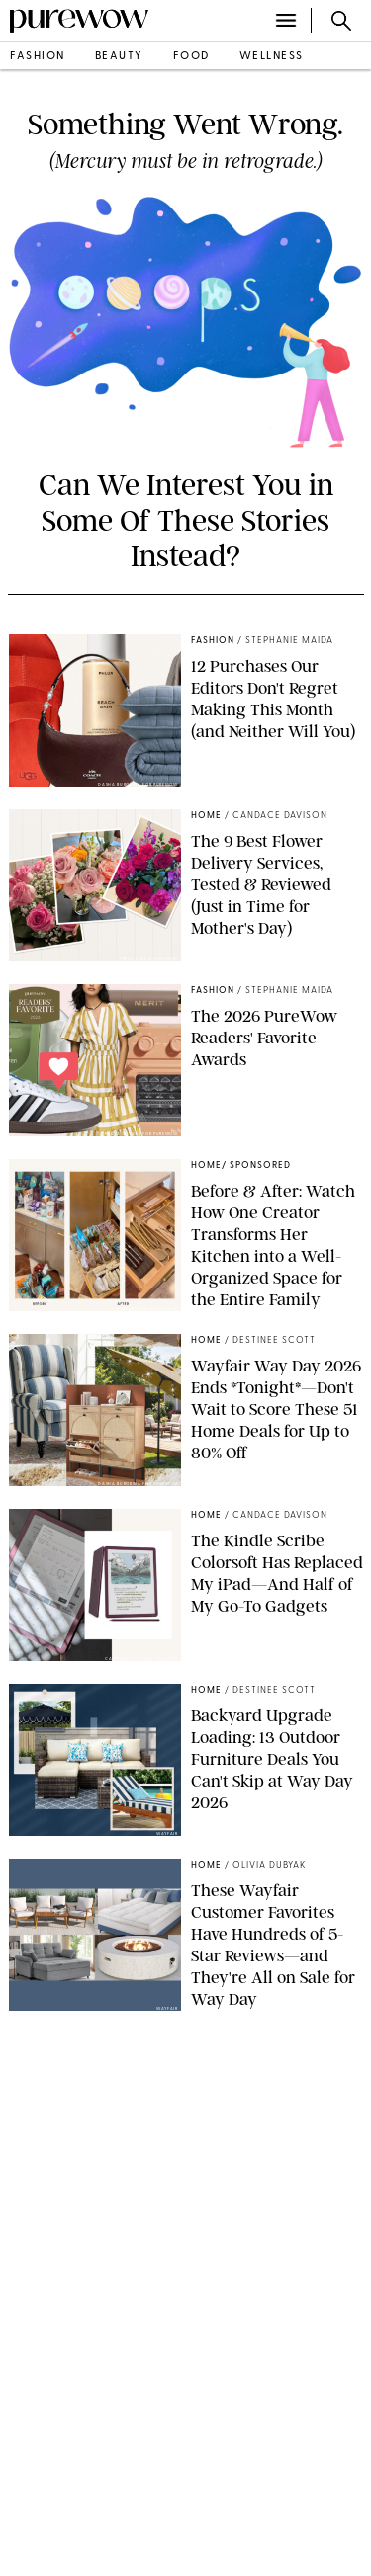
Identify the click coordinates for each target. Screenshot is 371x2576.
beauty (119, 56)
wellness (271, 56)
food (191, 56)
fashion (37, 56)
